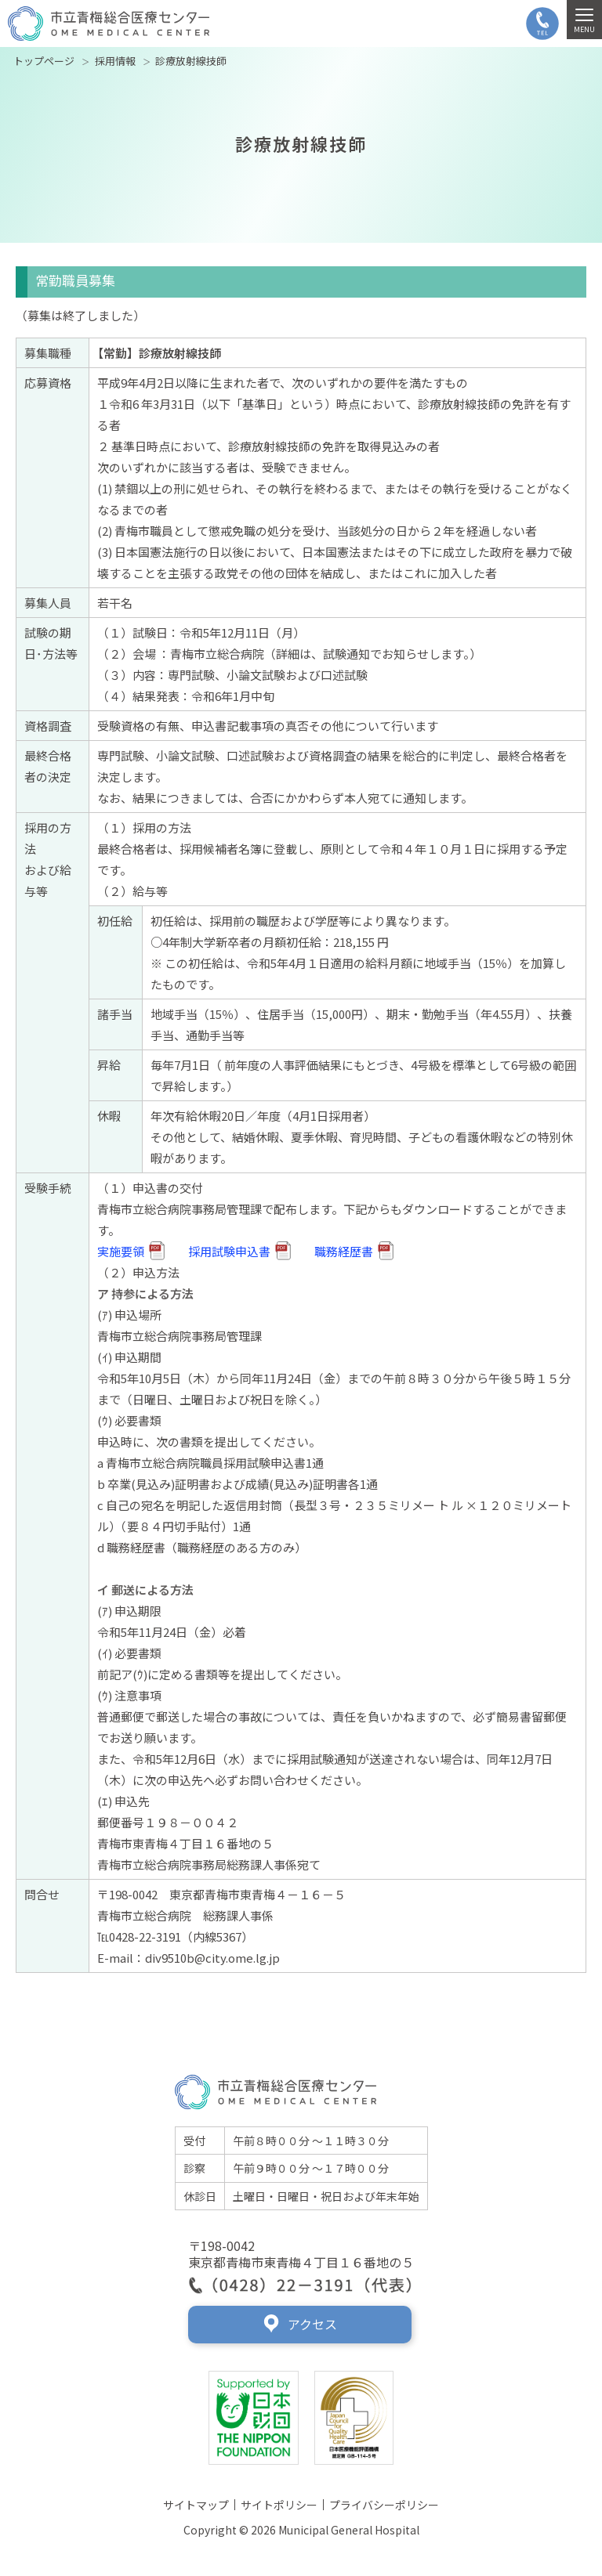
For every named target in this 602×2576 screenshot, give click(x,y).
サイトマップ (196, 2505)
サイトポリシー (279, 2505)
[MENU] (584, 19)
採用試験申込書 (239, 1250)
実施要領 (131, 1250)
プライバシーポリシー (384, 2505)
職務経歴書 (353, 1250)
